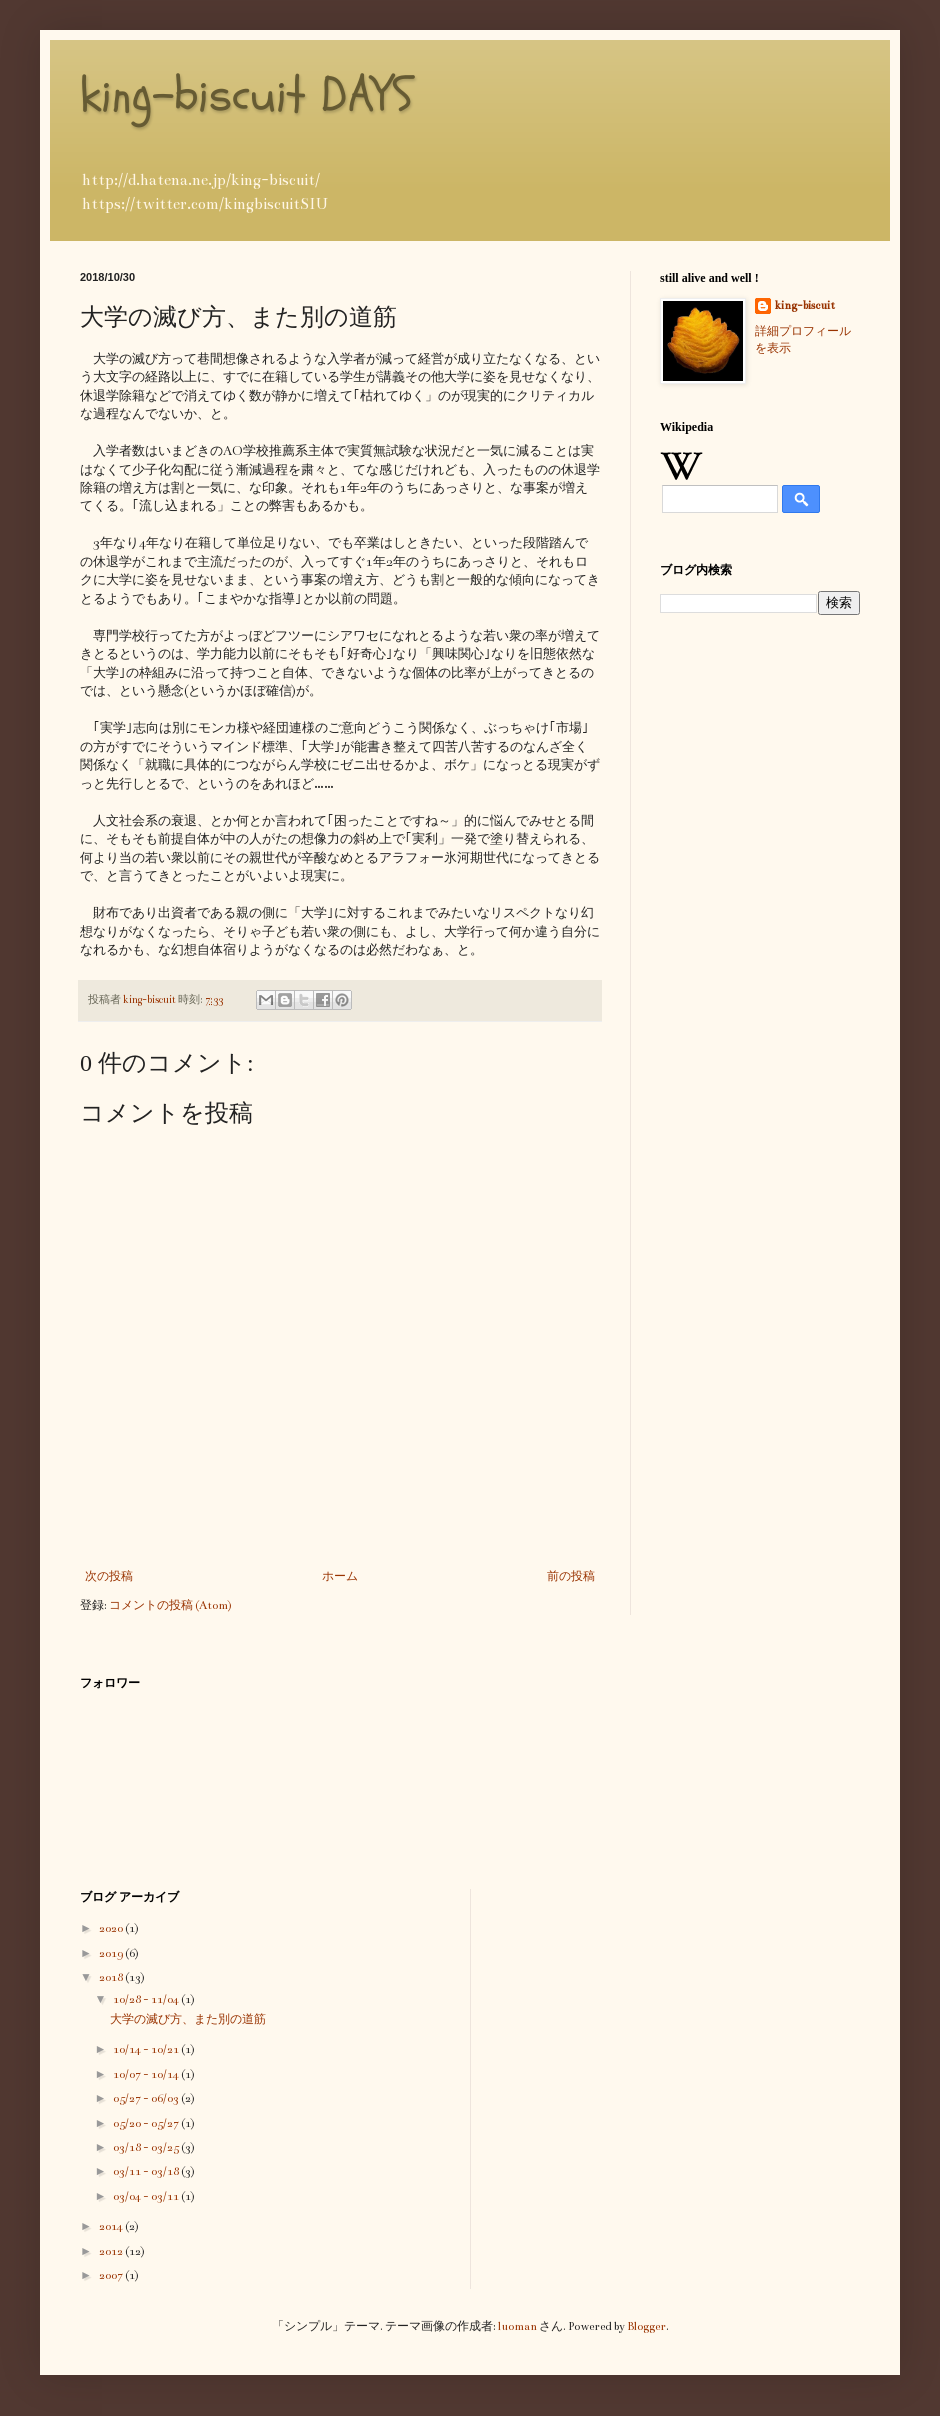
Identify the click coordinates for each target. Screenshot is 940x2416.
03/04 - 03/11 (147, 2196)
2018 (112, 1977)
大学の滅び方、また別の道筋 (188, 2019)
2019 (112, 1953)
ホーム (340, 1576)
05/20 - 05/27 (147, 2123)
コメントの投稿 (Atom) (170, 1605)
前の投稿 (571, 1576)
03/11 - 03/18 (147, 2171)
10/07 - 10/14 (147, 2074)
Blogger (646, 2326)
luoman (517, 2326)
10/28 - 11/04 (147, 1999)
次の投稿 (109, 1576)
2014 (112, 2226)
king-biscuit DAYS (246, 95)
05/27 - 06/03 (147, 2098)
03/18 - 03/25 (147, 2147)
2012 (112, 2251)
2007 (112, 2275)
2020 (112, 1928)
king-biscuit (805, 305)
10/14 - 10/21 (147, 2049)
